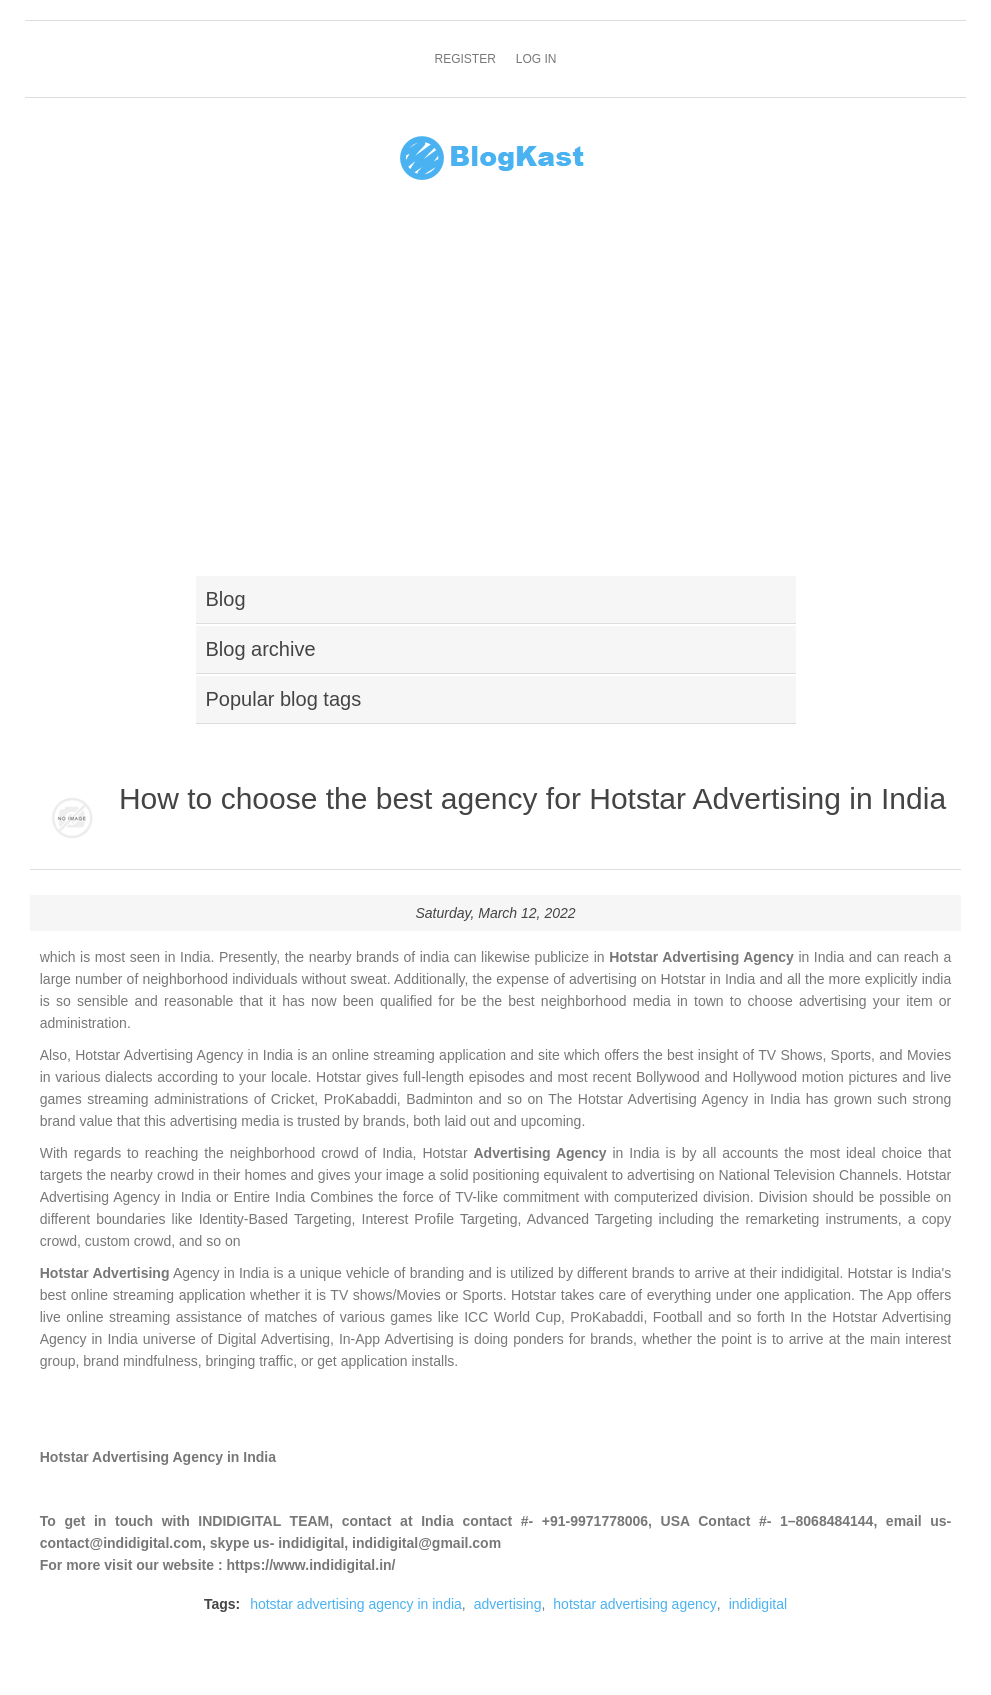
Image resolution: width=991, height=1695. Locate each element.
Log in (536, 59)
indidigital (758, 1604)
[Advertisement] (495, 391)
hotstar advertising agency (634, 1604)
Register (464, 59)
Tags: (222, 1604)
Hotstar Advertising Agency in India (158, 1457)
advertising (508, 1604)
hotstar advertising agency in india (356, 1604)
